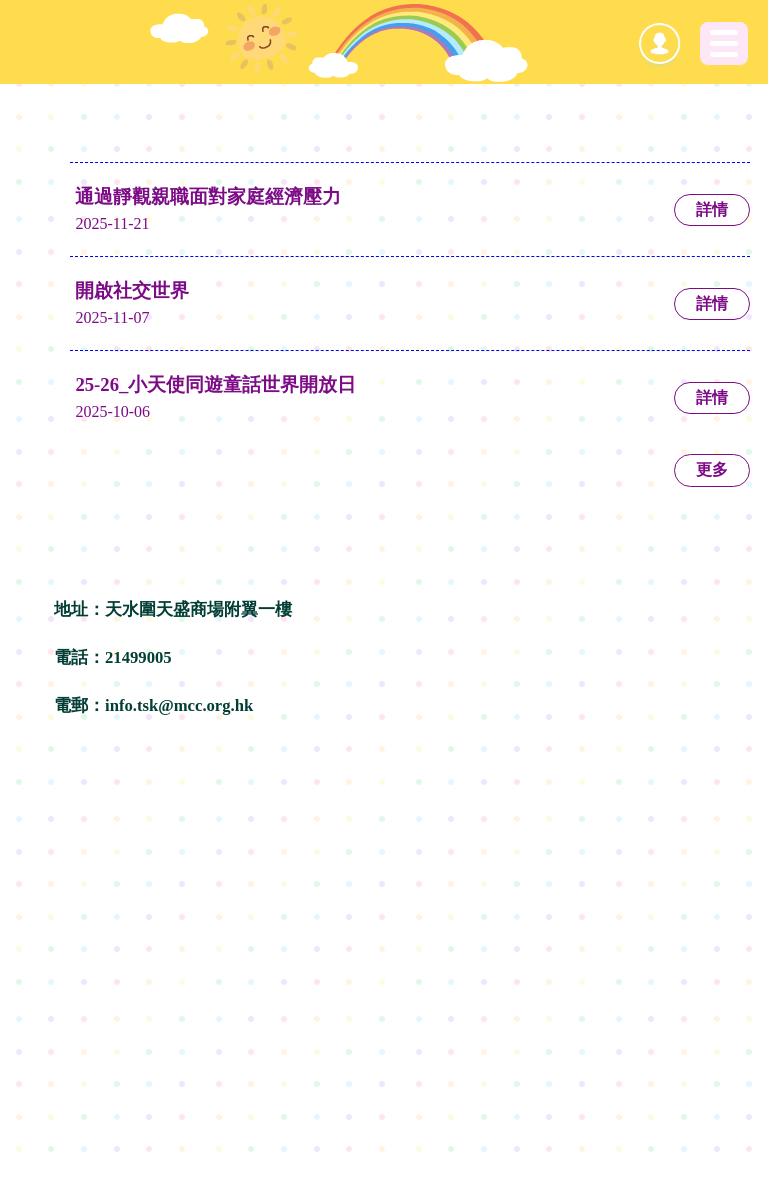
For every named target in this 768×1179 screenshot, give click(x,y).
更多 (712, 469)
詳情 (712, 209)
